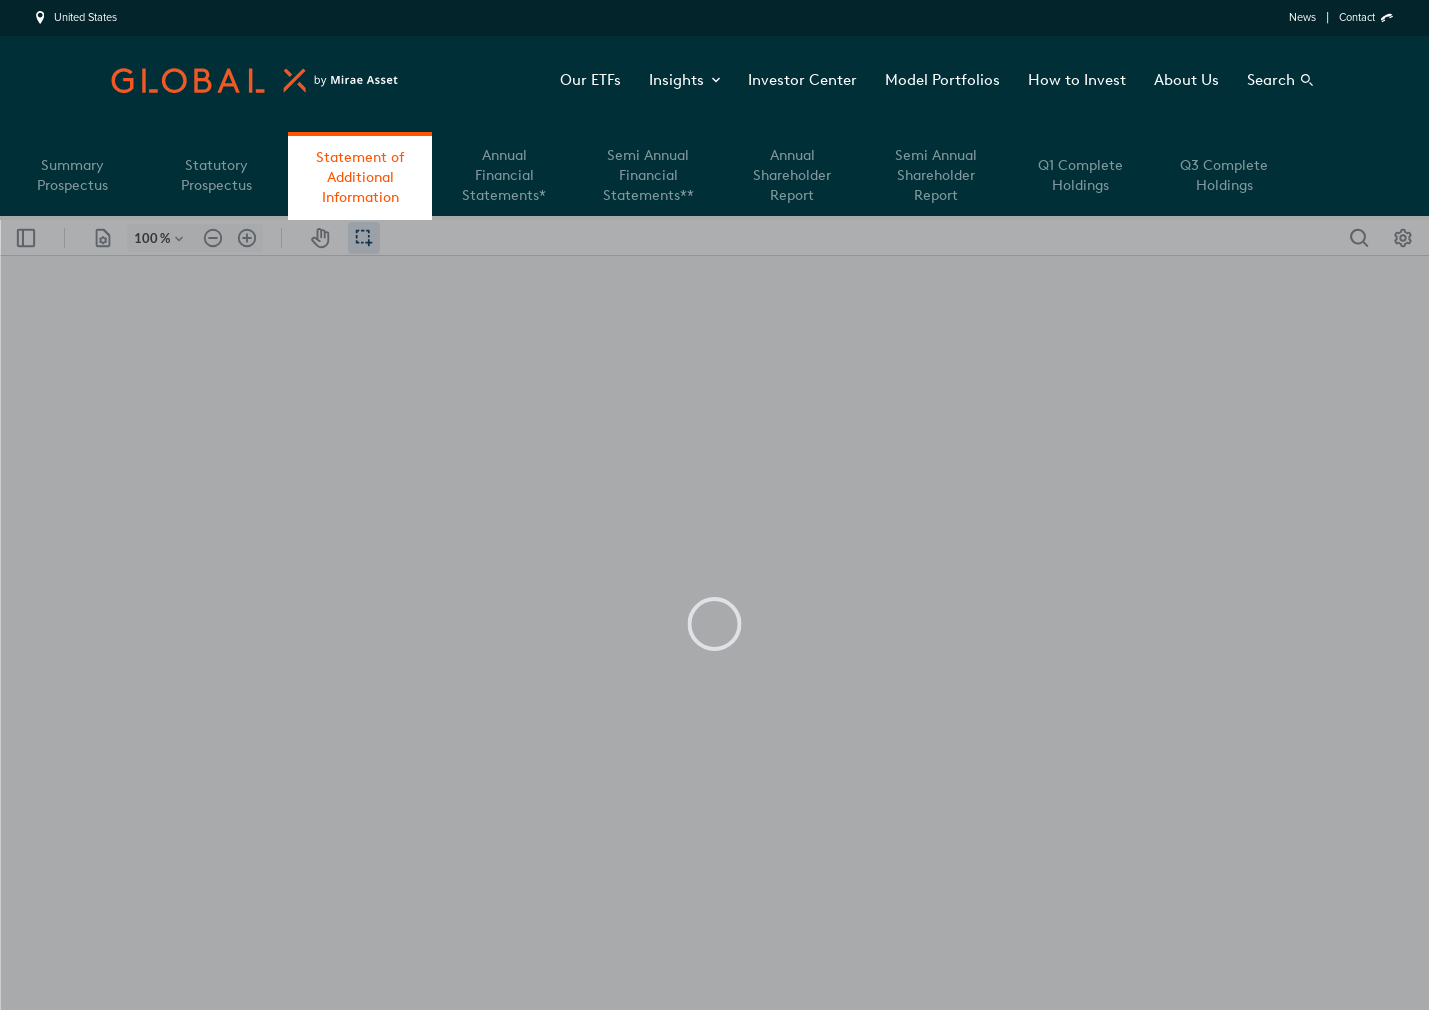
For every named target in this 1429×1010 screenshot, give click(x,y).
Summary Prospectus (72, 175)
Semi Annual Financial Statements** (648, 175)
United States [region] (85, 18)
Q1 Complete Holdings (1080, 175)
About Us (1186, 80)
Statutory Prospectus (216, 175)
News (1302, 17)
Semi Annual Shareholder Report (936, 175)
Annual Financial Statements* (504, 175)
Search (1271, 80)
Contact (1357, 17)
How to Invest (1077, 80)
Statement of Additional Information (360, 177)
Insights (684, 80)
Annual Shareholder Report (792, 175)
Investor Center (802, 80)
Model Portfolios (942, 80)
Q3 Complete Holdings (1224, 175)
